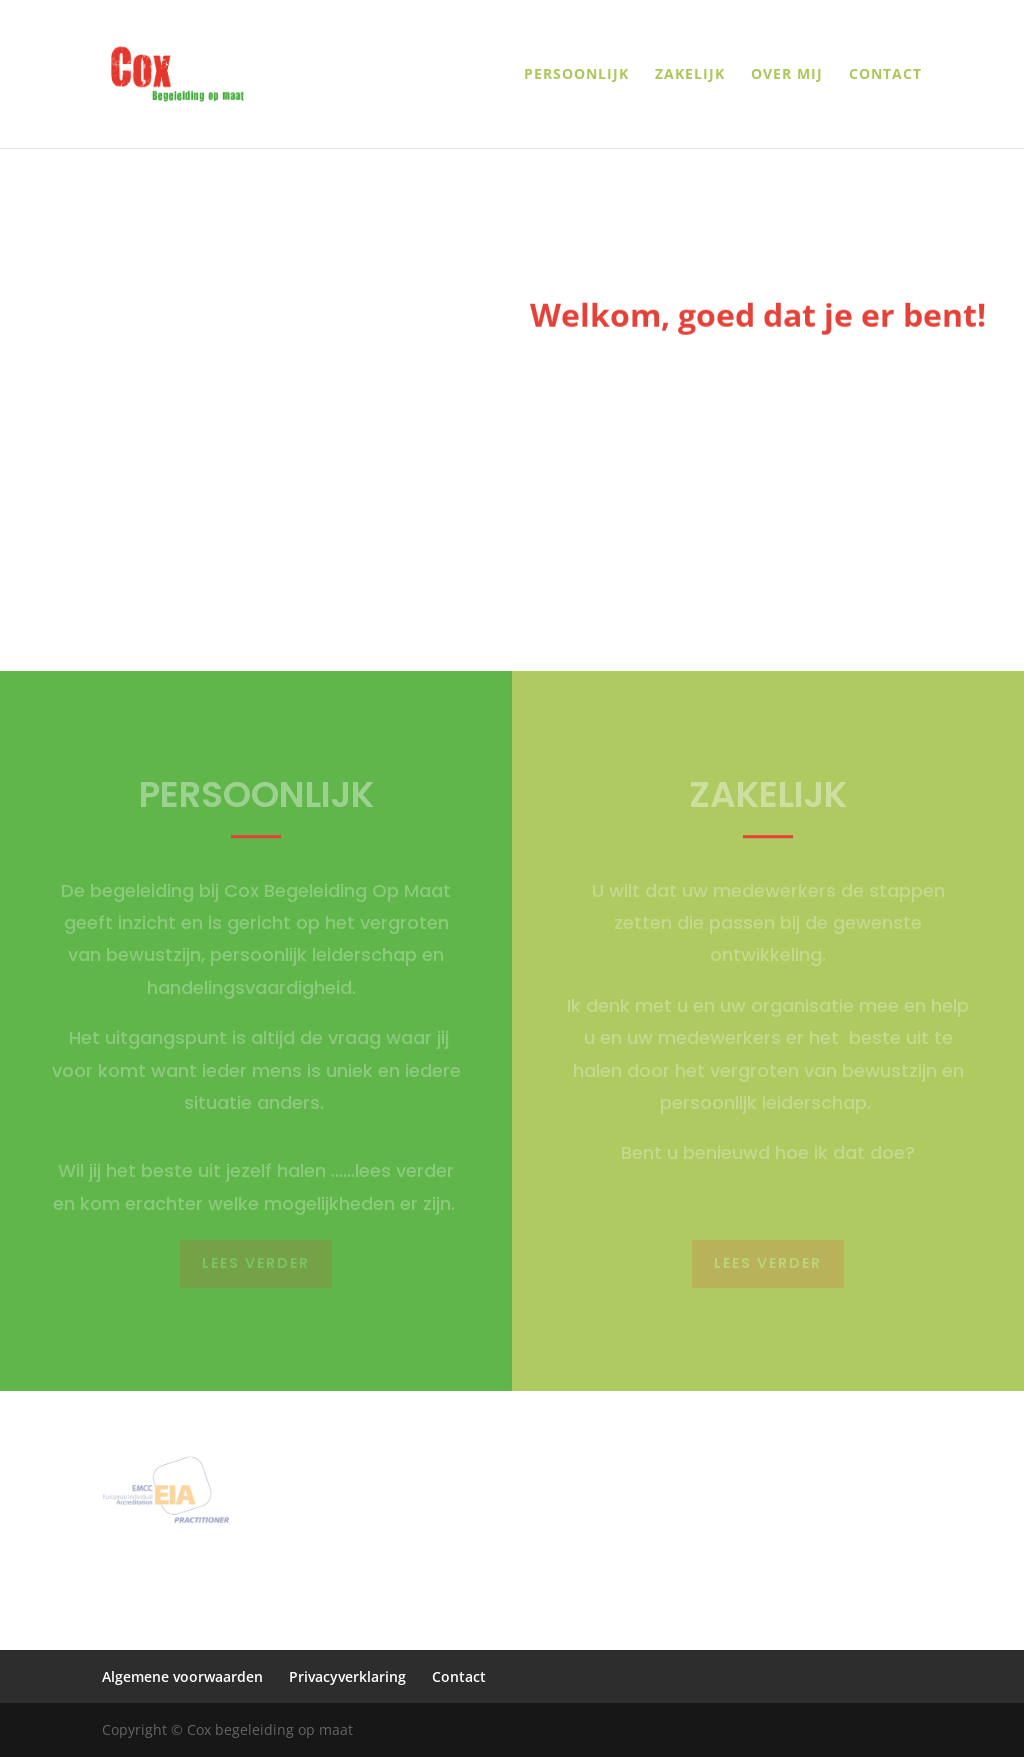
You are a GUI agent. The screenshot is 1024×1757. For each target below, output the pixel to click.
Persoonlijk (576, 75)
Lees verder (256, 1263)
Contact (885, 75)
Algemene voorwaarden (182, 1676)
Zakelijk (690, 75)
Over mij (787, 75)
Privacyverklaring (347, 1676)
